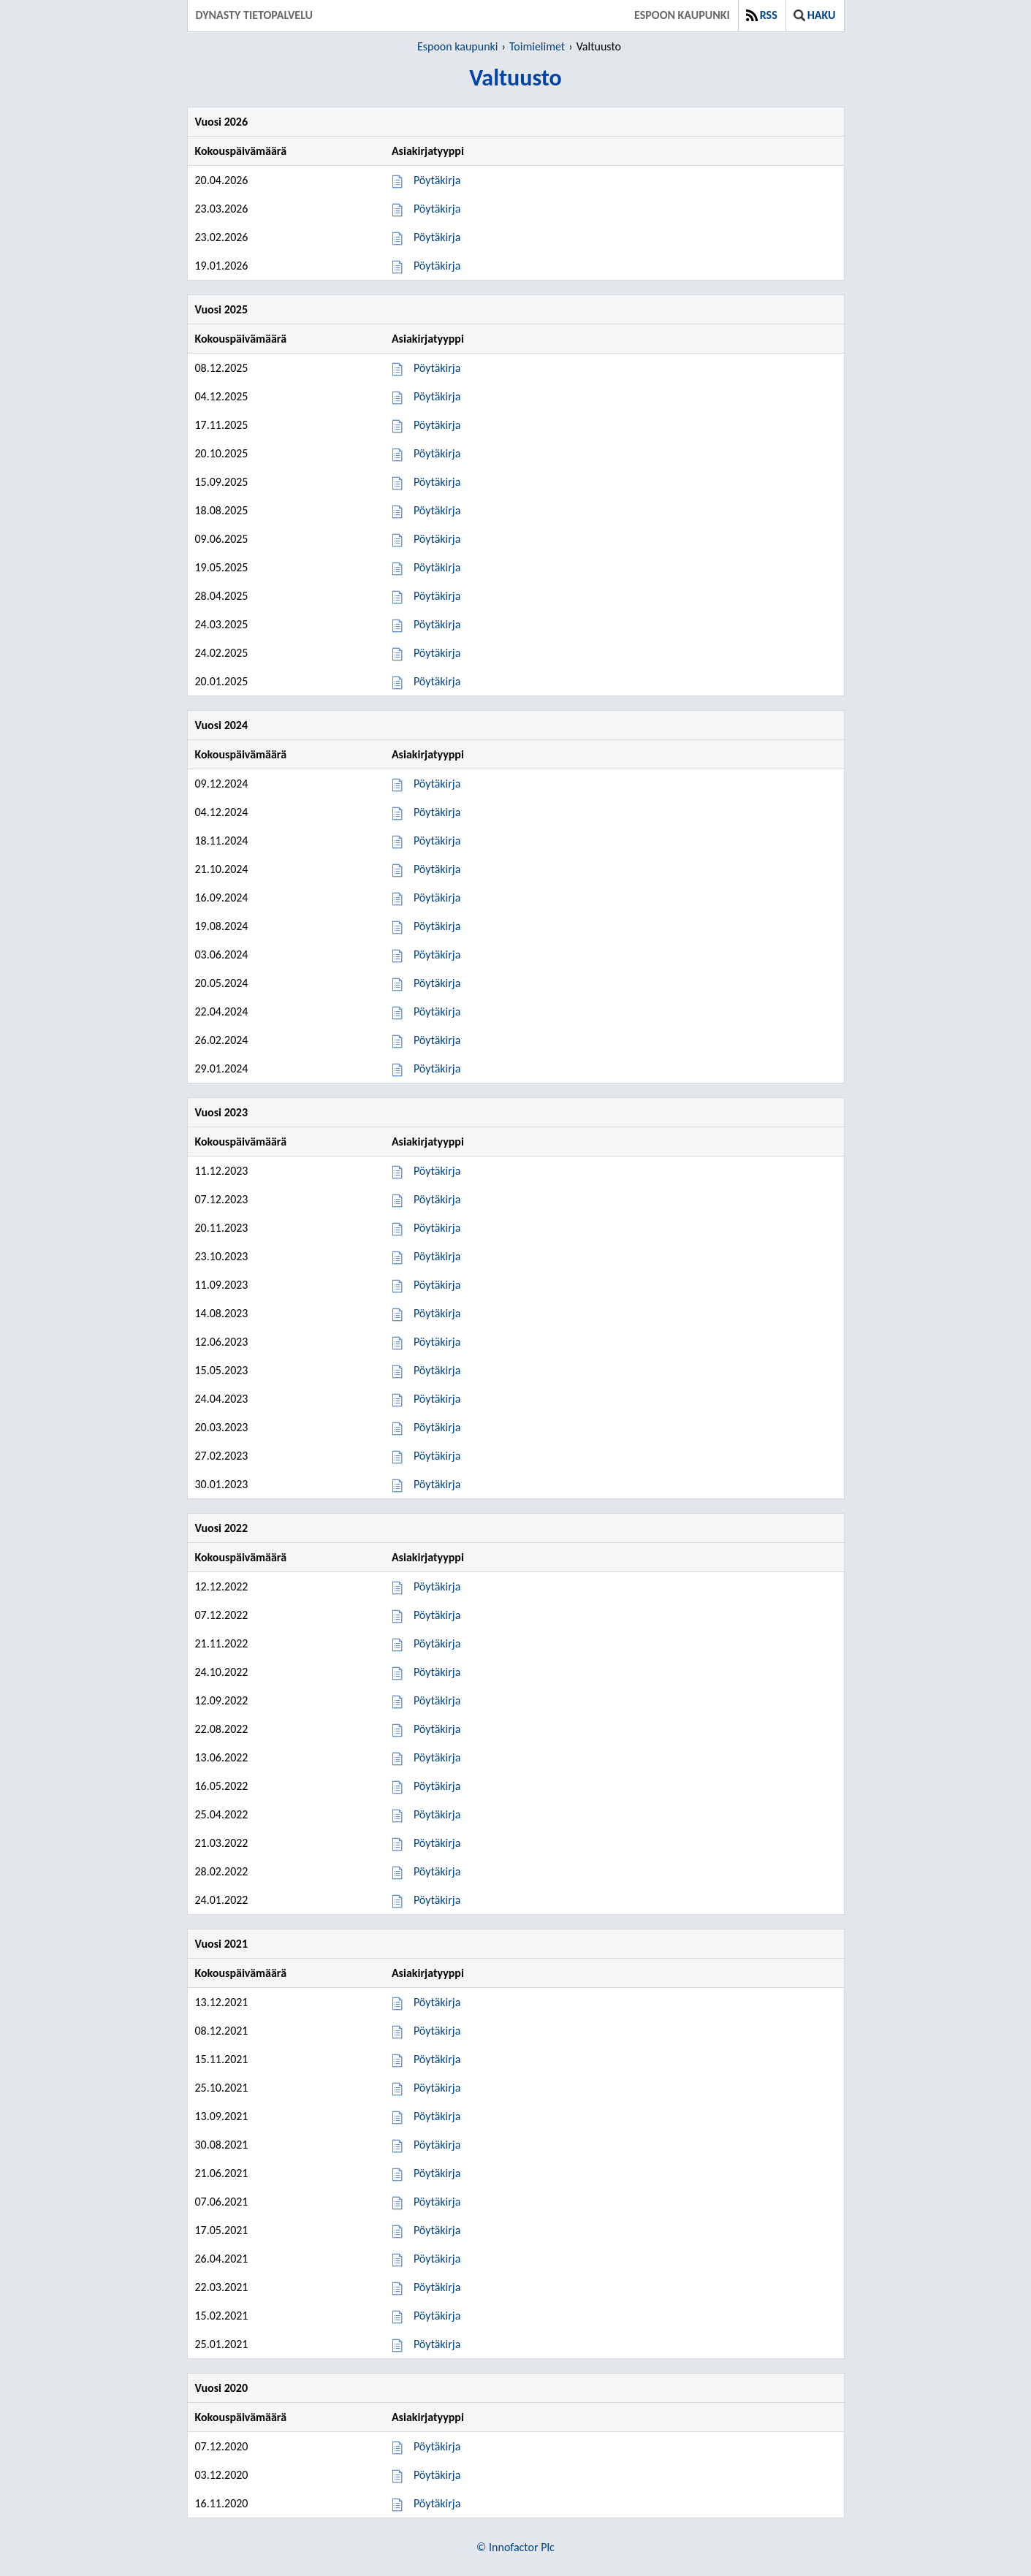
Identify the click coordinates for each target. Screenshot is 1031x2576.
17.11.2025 (221, 425)
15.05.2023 (221, 1370)
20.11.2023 (221, 1228)
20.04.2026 (221, 180)
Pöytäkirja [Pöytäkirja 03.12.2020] (437, 2475)
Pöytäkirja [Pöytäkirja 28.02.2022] (437, 1871)
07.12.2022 (221, 1615)
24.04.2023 (221, 1399)
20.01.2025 (221, 681)
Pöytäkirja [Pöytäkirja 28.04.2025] (437, 596)
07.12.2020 (221, 2446)
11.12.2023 (221, 1171)
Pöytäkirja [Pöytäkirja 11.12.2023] (437, 1171)
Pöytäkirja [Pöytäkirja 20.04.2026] (437, 180)
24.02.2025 (221, 653)
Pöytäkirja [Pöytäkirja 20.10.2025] (437, 453)
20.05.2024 (221, 983)
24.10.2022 (221, 1672)
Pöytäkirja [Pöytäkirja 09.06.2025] (437, 539)
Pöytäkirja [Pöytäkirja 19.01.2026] (437, 266)
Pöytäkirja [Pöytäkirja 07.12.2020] (437, 2446)
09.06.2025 (221, 539)
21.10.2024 (221, 869)
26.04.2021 (221, 2259)
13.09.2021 (221, 2116)
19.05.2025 (221, 567)
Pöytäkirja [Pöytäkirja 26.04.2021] (437, 2259)
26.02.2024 (221, 1040)
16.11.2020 (221, 2503)
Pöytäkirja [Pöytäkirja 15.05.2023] (437, 1370)
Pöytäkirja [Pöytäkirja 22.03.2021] (437, 2287)
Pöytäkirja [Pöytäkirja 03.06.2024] (437, 954)
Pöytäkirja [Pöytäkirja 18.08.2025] (437, 510)
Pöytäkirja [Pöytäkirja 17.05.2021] (437, 2230)
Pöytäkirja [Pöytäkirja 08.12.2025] (437, 368)
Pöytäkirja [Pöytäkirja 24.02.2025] (437, 653)
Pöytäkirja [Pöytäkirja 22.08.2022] (437, 1729)
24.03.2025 (221, 624)
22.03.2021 (221, 2287)
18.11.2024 (221, 840)
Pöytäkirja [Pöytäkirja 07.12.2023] (437, 1199)
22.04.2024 (221, 1011)
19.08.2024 (221, 926)
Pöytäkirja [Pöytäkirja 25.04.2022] (437, 1814)
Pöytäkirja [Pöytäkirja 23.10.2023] (437, 1256)
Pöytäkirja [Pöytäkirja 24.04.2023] (437, 1399)
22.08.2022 (221, 1729)
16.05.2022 (221, 1786)
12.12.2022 (221, 1586)
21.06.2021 (221, 2173)
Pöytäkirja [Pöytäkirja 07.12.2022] (437, 1615)
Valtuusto (599, 46)
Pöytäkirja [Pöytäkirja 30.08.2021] (437, 2145)
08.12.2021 (221, 2031)
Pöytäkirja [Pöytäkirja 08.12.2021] (437, 2031)
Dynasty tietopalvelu (254, 15)
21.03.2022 (221, 1843)
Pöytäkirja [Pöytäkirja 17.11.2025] (437, 425)
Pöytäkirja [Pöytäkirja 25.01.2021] (437, 2344)
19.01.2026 (221, 266)
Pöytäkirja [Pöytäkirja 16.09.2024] (437, 897)
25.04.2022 (221, 1814)
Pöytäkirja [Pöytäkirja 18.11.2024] (437, 840)
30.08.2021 (221, 2145)
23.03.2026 (221, 209)
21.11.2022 (221, 1643)
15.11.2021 (221, 2059)
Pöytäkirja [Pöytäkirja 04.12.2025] (437, 396)
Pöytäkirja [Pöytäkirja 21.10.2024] (437, 869)
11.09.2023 (221, 1285)
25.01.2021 (221, 2344)
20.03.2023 (221, 1427)
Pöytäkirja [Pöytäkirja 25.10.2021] (437, 2088)
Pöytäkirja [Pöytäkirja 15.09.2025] (437, 482)
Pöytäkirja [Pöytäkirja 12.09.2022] (437, 1700)
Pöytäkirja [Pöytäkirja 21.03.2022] (437, 1843)
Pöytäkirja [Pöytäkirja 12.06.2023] (437, 1342)
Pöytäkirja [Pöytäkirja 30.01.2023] (437, 1484)
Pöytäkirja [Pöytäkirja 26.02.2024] (437, 1040)
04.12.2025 (221, 396)
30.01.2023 (221, 1484)
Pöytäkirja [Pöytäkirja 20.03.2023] (437, 1427)
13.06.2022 (221, 1757)
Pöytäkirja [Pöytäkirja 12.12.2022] (437, 1586)
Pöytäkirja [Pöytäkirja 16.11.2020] (437, 2503)
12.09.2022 (221, 1700)
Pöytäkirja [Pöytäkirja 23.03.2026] (437, 209)
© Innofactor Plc (515, 2547)
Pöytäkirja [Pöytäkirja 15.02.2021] (437, 2315)
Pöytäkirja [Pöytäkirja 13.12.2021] (437, 2002)
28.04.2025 (221, 596)
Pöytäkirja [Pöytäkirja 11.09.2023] (437, 1285)
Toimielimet (537, 46)
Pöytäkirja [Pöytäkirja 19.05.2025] (437, 567)
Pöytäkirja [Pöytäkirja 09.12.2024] (437, 783)
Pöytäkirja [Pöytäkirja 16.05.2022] (437, 1786)
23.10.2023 (221, 1256)
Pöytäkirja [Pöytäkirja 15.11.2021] (437, 2059)
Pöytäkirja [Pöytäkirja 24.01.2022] (437, 1900)
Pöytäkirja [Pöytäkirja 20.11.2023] (437, 1228)
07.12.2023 (221, 1199)
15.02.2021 (221, 2315)
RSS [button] (761, 15)
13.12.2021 (221, 2002)
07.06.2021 (221, 2202)
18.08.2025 (221, 510)
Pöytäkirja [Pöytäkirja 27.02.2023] (437, 1456)
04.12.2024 (221, 812)
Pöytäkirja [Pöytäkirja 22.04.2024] (437, 1011)
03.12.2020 (221, 2475)
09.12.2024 (221, 783)
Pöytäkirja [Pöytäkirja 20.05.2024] (437, 983)
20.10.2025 (221, 453)
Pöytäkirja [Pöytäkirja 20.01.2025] (437, 681)
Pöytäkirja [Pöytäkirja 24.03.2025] (437, 624)
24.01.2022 (221, 1900)
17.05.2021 (221, 2230)
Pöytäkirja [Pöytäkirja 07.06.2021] (437, 2202)
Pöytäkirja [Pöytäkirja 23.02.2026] (437, 237)
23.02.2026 (221, 237)
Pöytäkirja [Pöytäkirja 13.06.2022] (437, 1757)
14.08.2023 (221, 1313)
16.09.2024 (221, 897)
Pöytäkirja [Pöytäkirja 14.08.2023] (437, 1313)
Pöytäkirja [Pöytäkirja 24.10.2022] (437, 1672)
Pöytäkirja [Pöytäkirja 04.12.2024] (437, 812)
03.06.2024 (221, 954)
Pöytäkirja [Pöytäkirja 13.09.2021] (437, 2116)
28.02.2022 (221, 1871)
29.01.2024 (221, 1068)
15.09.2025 (221, 482)
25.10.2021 (221, 2088)
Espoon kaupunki (682, 15)
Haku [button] (815, 15)
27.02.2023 (221, 1456)
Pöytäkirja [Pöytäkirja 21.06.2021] (437, 2173)
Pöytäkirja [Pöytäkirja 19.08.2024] (437, 926)
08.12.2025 (221, 368)
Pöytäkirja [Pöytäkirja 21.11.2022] (437, 1643)
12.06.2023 (221, 1342)
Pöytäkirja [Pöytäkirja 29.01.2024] (437, 1068)
